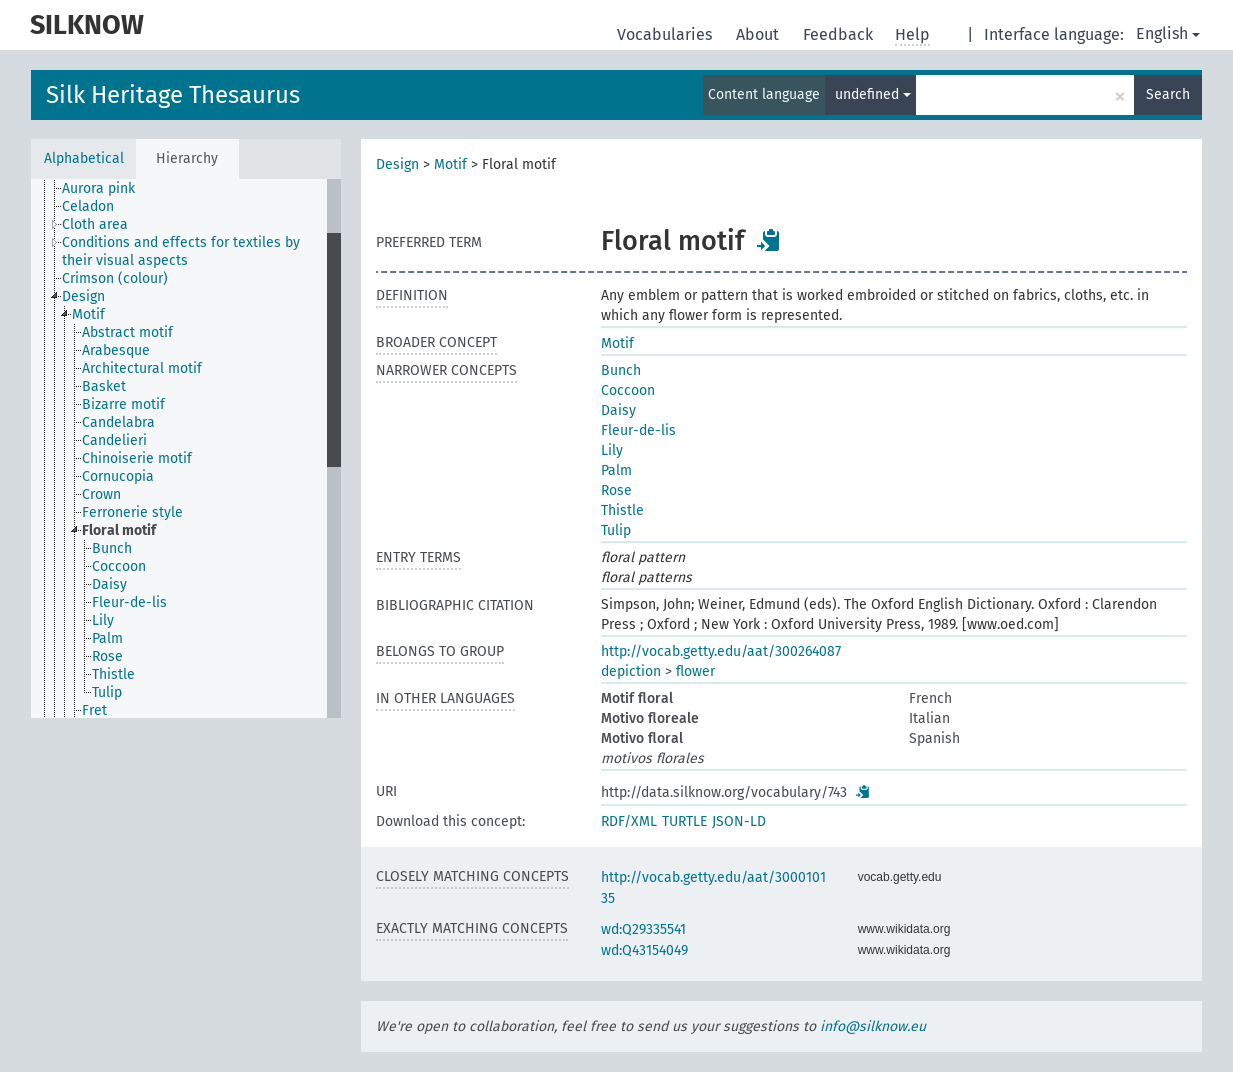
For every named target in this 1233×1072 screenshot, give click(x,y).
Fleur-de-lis (638, 430)
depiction (631, 671)
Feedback (840, 34)
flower (695, 671)
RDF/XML (629, 821)
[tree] (186, 448)
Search (1168, 94)
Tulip (616, 530)
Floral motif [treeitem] (119, 530)
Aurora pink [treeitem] (98, 188)
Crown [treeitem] (101, 494)
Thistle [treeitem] (113, 674)
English (1168, 33)
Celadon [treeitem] (88, 206)
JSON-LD (739, 821)
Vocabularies (666, 34)
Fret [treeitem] (94, 710)
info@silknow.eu (873, 1026)
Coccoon (628, 390)
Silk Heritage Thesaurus (173, 95)
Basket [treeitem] (104, 386)
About (759, 34)
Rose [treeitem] (107, 656)
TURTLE (684, 821)
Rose (616, 490)
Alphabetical (84, 158)
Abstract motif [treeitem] (127, 332)
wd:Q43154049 (644, 950)
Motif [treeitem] (88, 314)
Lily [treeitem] (103, 620)
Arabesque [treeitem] (116, 350)
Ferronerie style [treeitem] (132, 512)
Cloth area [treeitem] (95, 224)
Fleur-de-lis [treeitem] (129, 602)
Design (397, 164)
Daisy (618, 410)
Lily (612, 450)
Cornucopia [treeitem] (118, 476)
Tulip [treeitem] (107, 692)
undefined (873, 94)
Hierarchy (187, 158)
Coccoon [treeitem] (119, 566)
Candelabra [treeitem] (118, 422)
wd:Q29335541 (643, 929)
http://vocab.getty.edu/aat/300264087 (721, 651)
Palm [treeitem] (107, 638)
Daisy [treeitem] (109, 584)
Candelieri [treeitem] (114, 440)
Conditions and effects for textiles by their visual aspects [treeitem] (181, 251)
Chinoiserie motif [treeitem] (137, 458)
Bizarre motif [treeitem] (123, 404)
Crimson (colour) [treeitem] (115, 278)
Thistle (622, 510)
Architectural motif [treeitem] (142, 368)
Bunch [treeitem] (112, 548)
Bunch (621, 370)
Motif (450, 164)
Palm (616, 470)
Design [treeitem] (83, 296)
